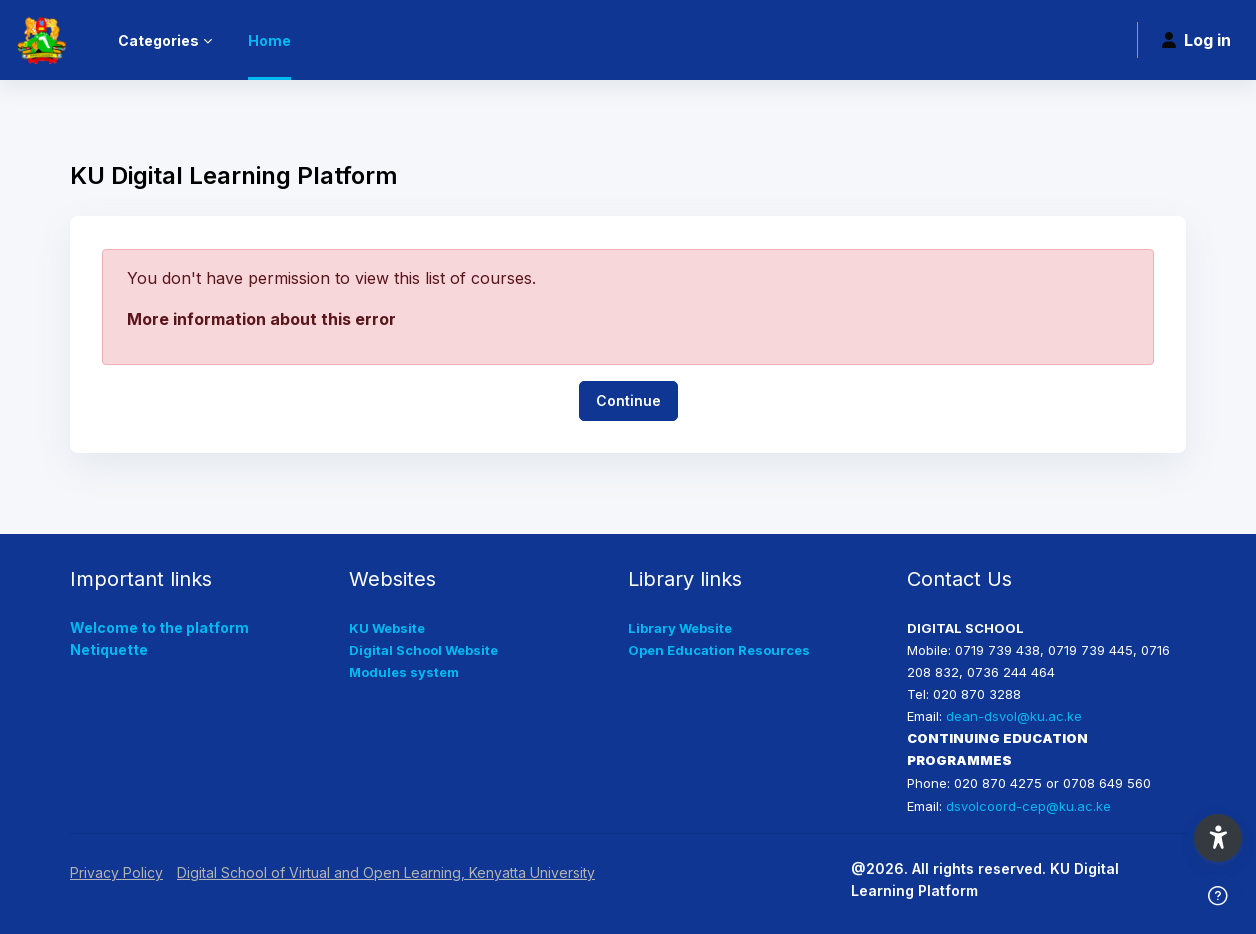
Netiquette (109, 649)
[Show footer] (1218, 896)
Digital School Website (423, 650)
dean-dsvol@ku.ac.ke (1014, 716)
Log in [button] (1196, 40)
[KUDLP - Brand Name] (41, 40)
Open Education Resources (719, 650)
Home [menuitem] (269, 40)
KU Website (387, 628)
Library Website (680, 628)
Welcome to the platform (159, 627)
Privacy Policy (116, 872)
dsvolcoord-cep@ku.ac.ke (1028, 806)
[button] (1218, 838)
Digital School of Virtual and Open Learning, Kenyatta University (386, 872)
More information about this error (261, 319)
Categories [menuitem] (158, 40)
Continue (628, 400)
